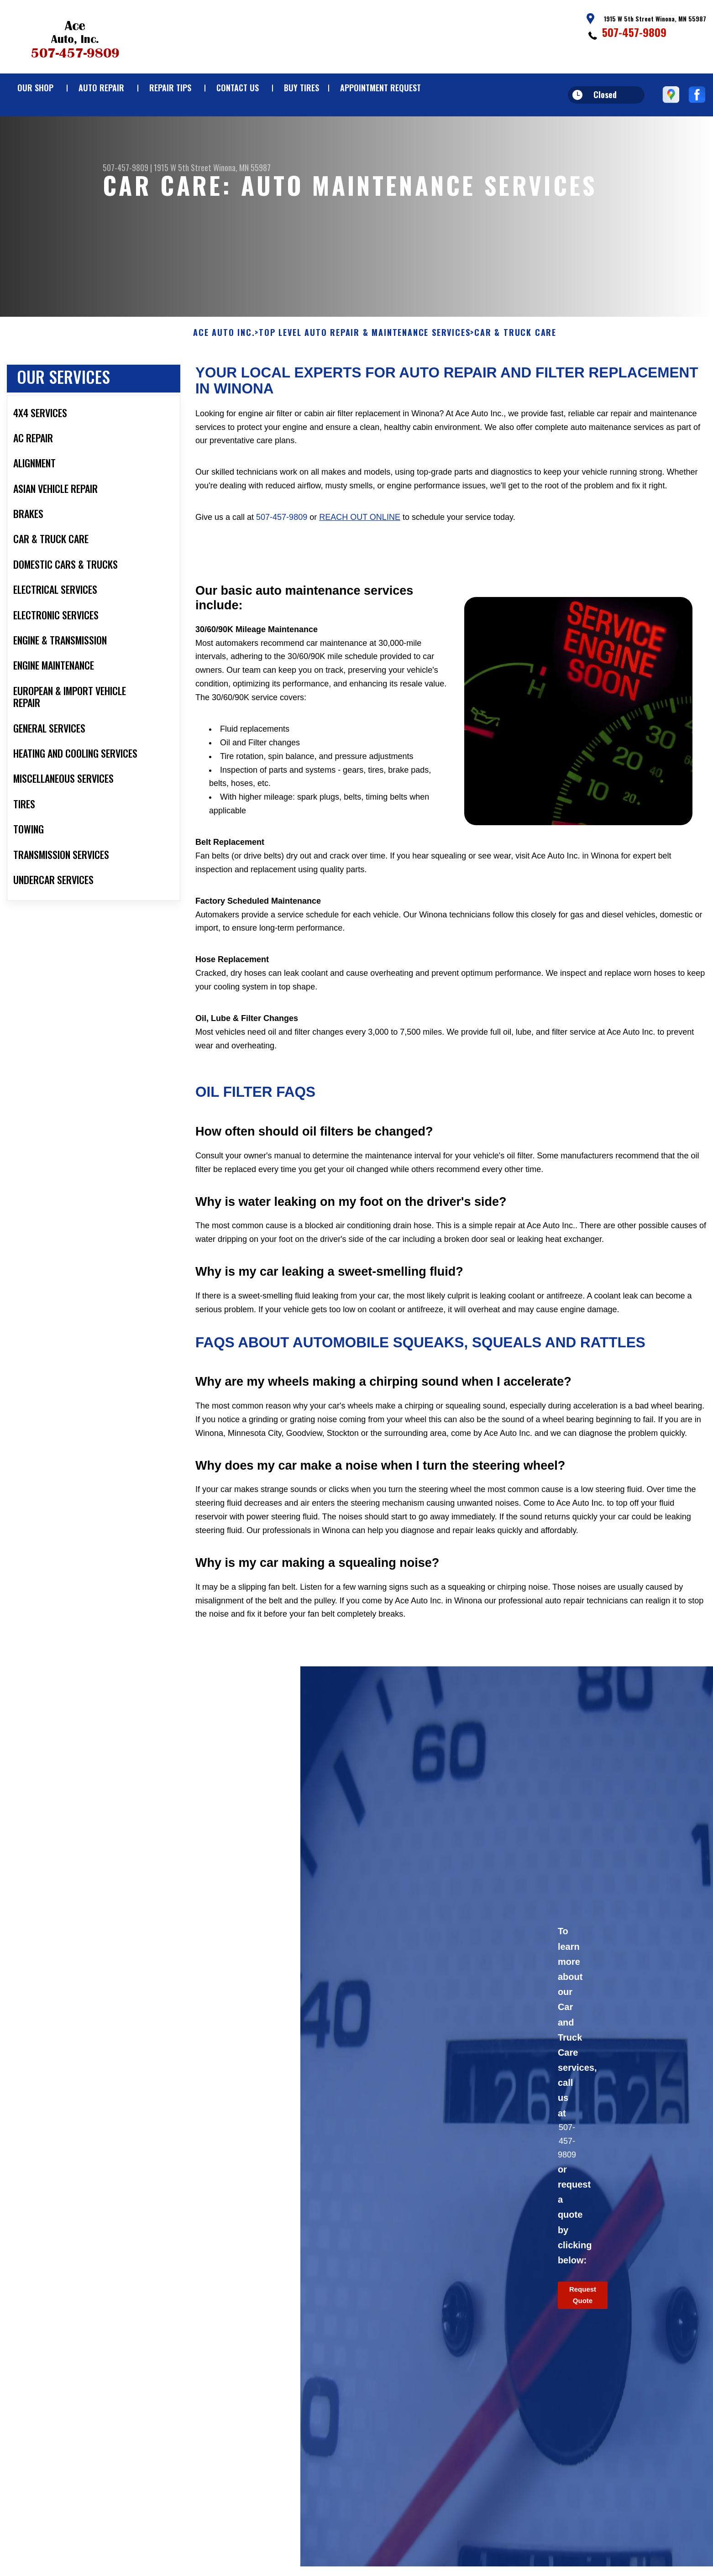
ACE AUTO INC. (224, 377)
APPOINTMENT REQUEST (380, 88)
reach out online (359, 561)
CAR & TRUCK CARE (515, 377)
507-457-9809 (634, 32)
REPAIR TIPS (170, 88)
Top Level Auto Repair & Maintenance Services (364, 377)
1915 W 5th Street (182, 167)
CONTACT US (237, 88)
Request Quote (582, 2339)
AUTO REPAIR (101, 88)
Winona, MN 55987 (242, 167)
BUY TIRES (301, 88)
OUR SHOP (35, 88)
